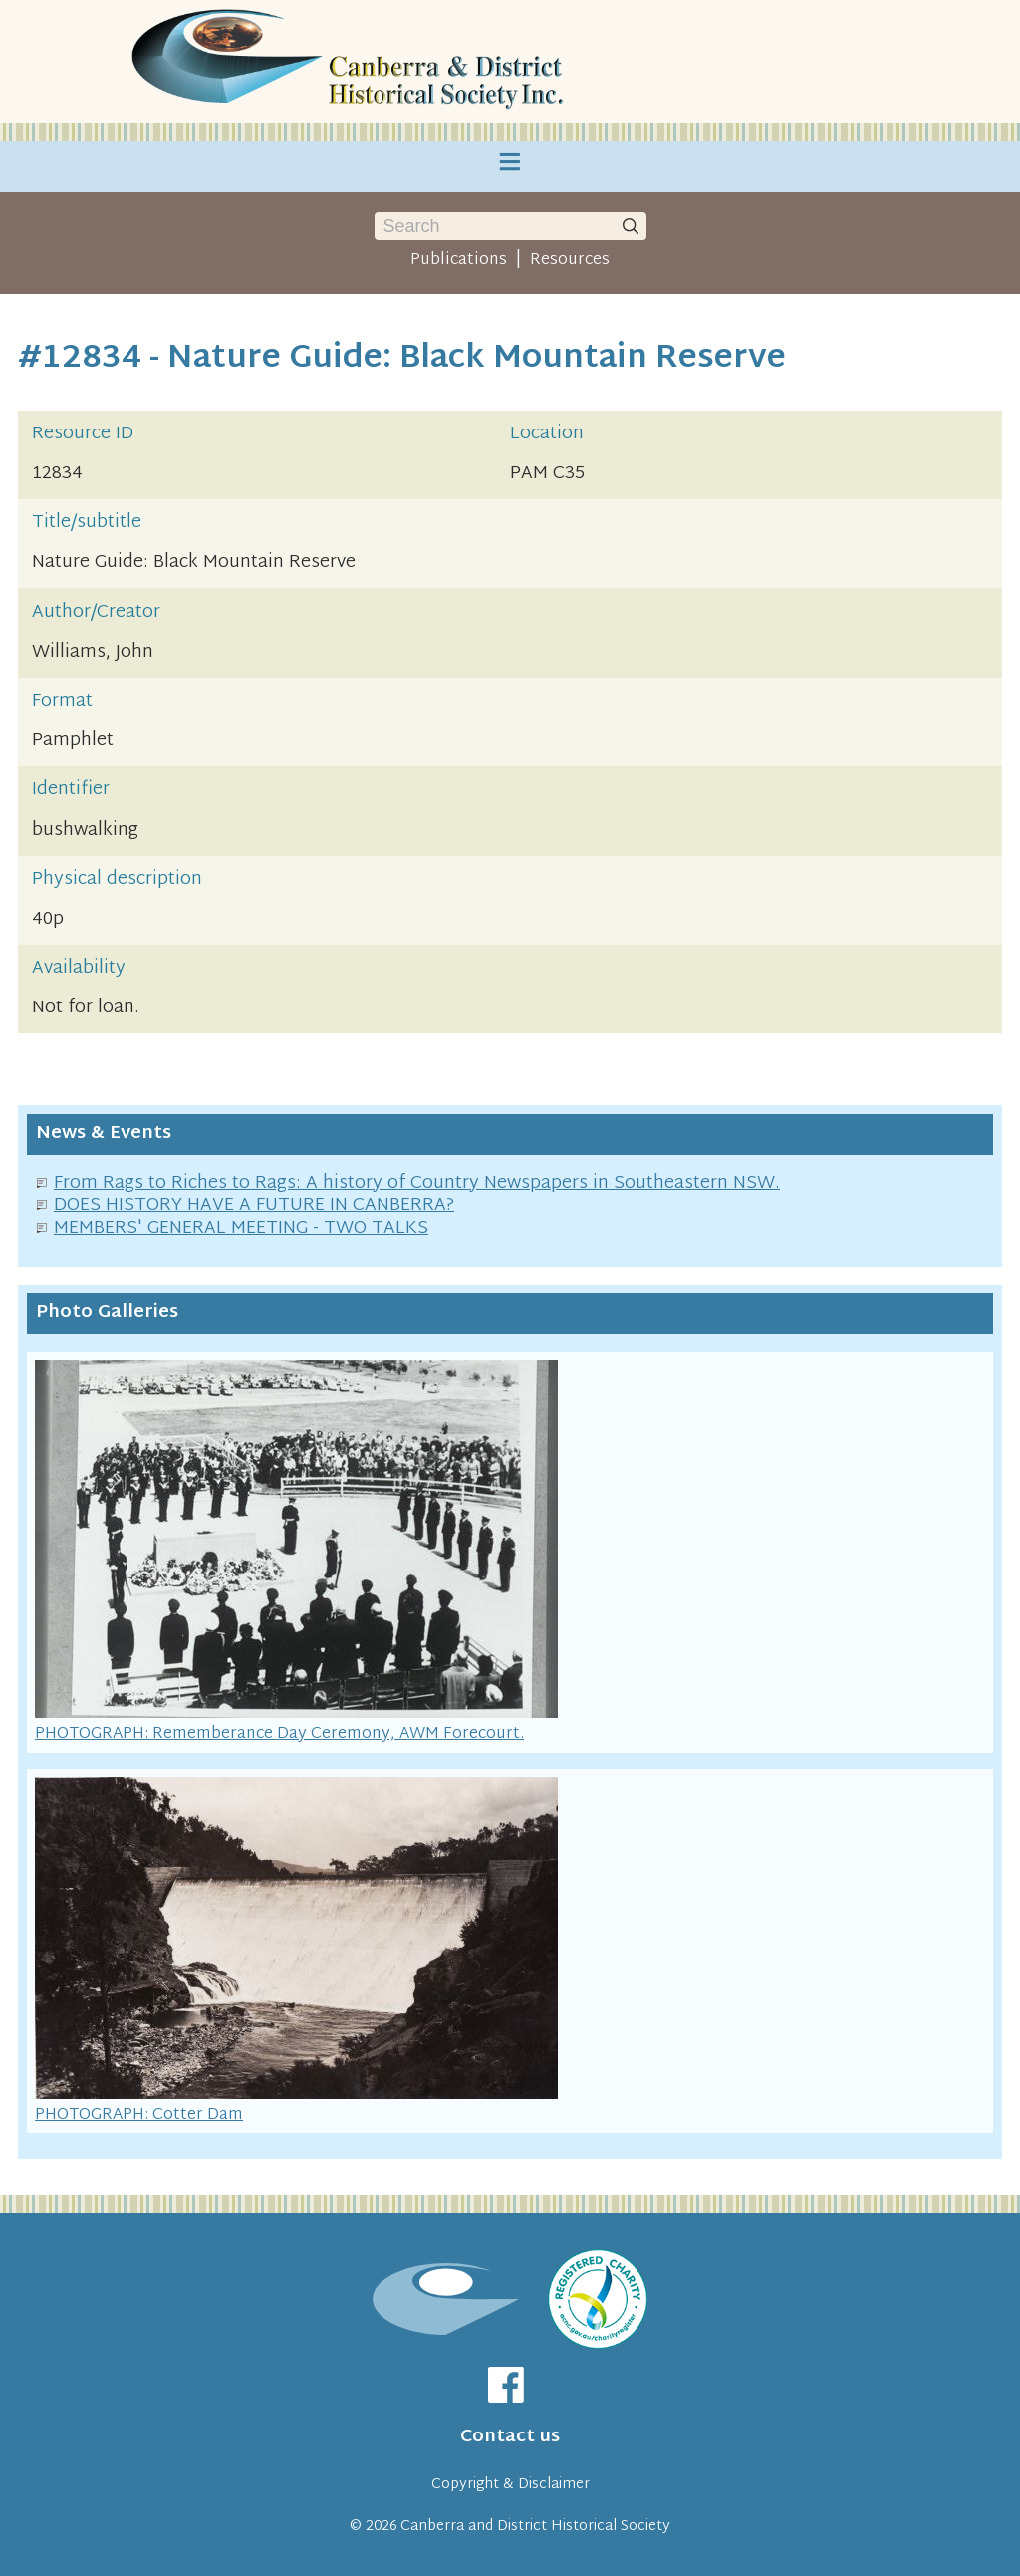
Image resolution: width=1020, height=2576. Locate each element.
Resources (570, 260)
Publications (458, 260)
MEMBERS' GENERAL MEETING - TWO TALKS (241, 1228)
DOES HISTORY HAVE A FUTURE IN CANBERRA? (254, 1205)
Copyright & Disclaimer (510, 2484)
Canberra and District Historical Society (535, 2526)
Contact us (510, 2437)
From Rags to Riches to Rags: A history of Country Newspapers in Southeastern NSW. (417, 1183)
